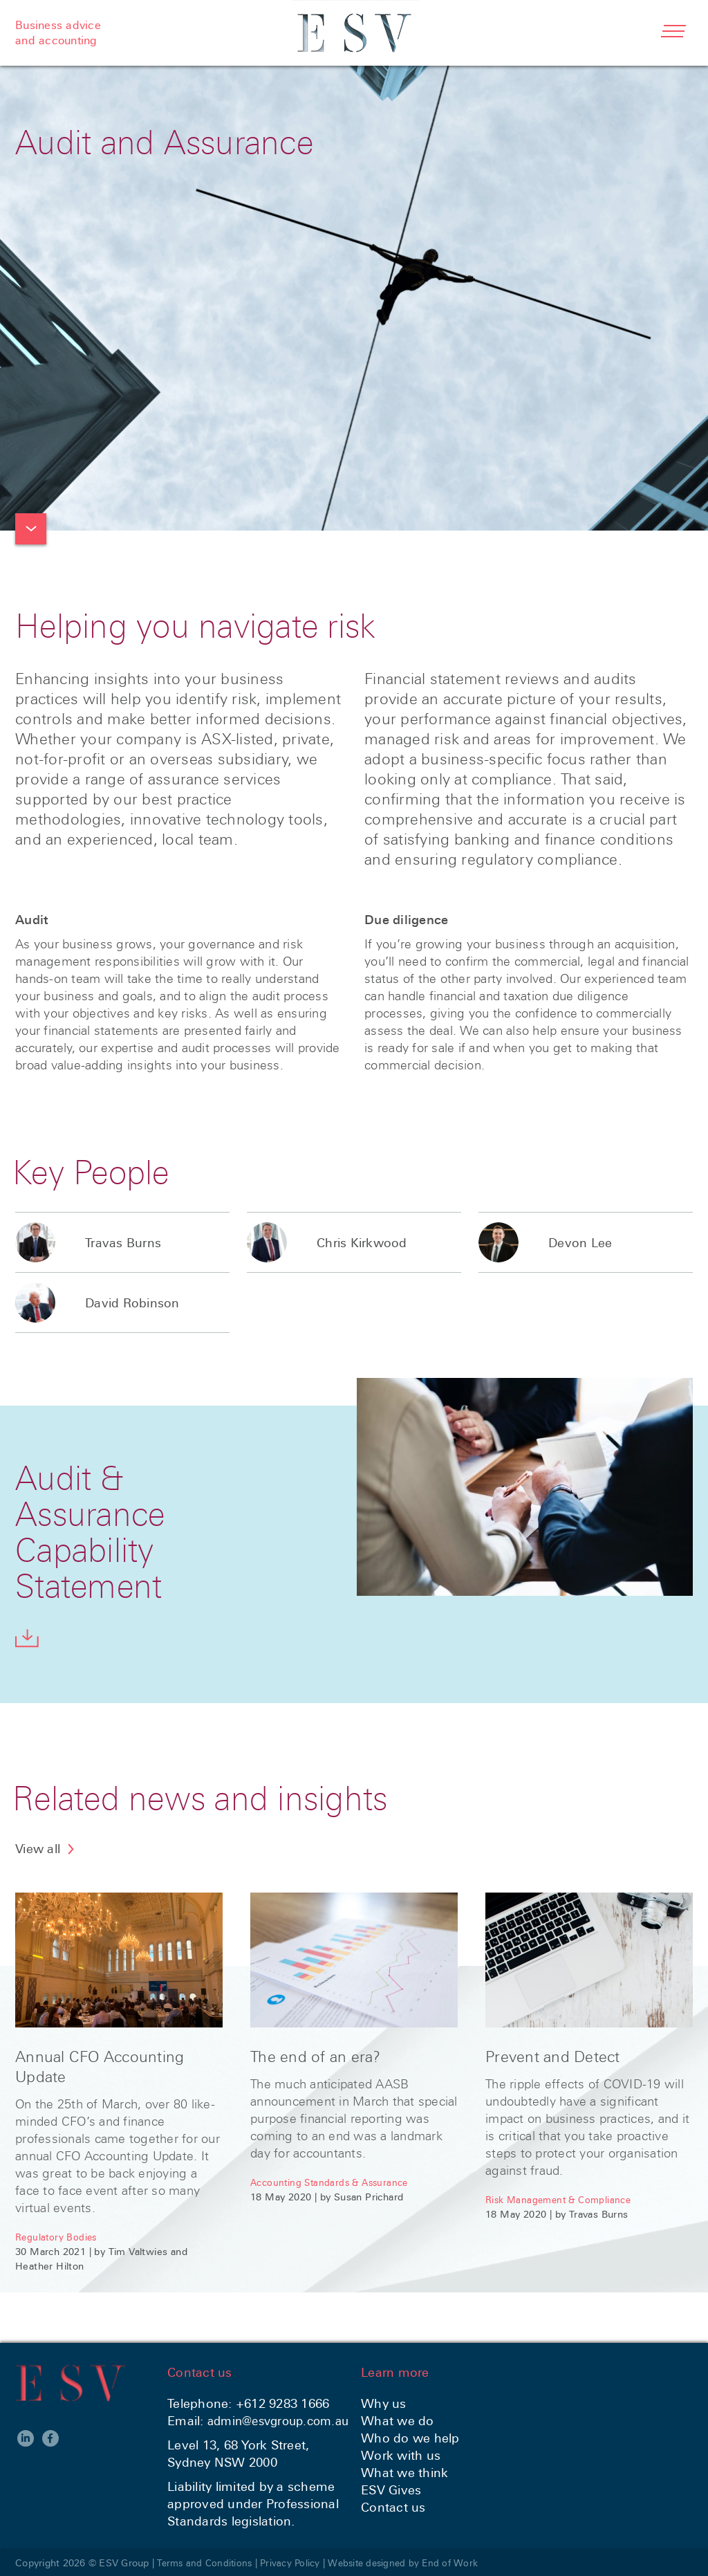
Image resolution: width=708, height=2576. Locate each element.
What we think (404, 2472)
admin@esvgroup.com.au (283, 2420)
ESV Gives (391, 2490)
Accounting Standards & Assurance (332, 2182)
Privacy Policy (295, 2562)
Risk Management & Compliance (561, 2199)
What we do (397, 2420)
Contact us (393, 2507)
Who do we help (410, 2438)
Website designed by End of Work (413, 2562)
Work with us (400, 2455)
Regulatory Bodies (57, 2237)
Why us (384, 2403)
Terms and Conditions (207, 2562)
